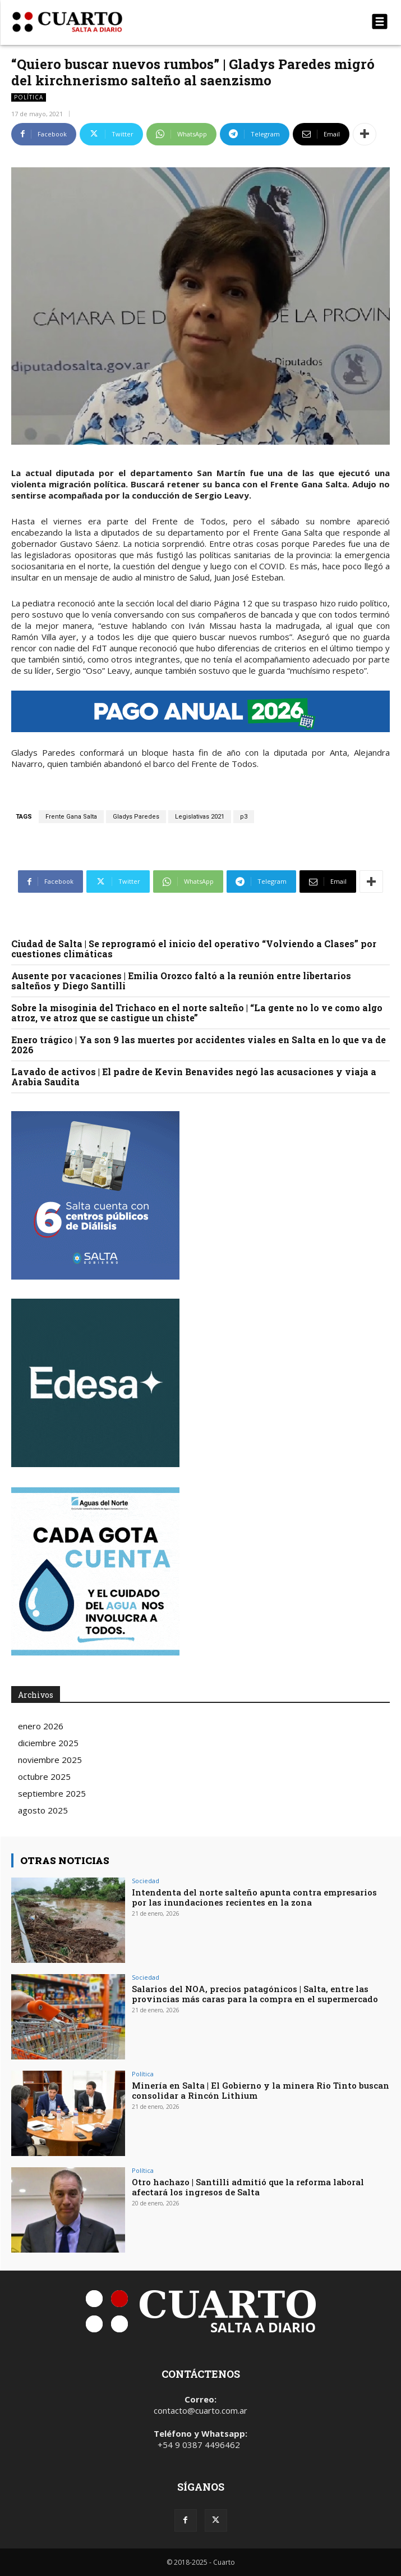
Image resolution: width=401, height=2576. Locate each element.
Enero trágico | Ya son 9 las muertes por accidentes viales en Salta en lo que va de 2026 (198, 1045)
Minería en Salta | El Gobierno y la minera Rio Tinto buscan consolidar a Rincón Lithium (260, 2090)
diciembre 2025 (48, 1742)
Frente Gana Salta (71, 816)
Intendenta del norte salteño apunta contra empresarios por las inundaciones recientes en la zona (254, 1897)
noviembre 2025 (50, 1759)
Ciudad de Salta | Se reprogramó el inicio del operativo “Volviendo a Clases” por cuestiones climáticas (193, 949)
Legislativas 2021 (199, 816)
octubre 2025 (44, 1776)
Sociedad (145, 1881)
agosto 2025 (43, 1810)
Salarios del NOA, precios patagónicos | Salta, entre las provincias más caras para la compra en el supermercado (255, 1993)
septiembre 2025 (52, 1793)
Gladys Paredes (136, 816)
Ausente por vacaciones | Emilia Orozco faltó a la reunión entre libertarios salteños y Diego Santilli (181, 981)
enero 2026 (40, 1726)
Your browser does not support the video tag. (95, 1383)
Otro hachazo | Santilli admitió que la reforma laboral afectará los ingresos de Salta (248, 2187)
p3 (243, 816)
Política (28, 97)
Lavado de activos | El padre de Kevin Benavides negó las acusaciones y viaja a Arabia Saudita (193, 1077)
